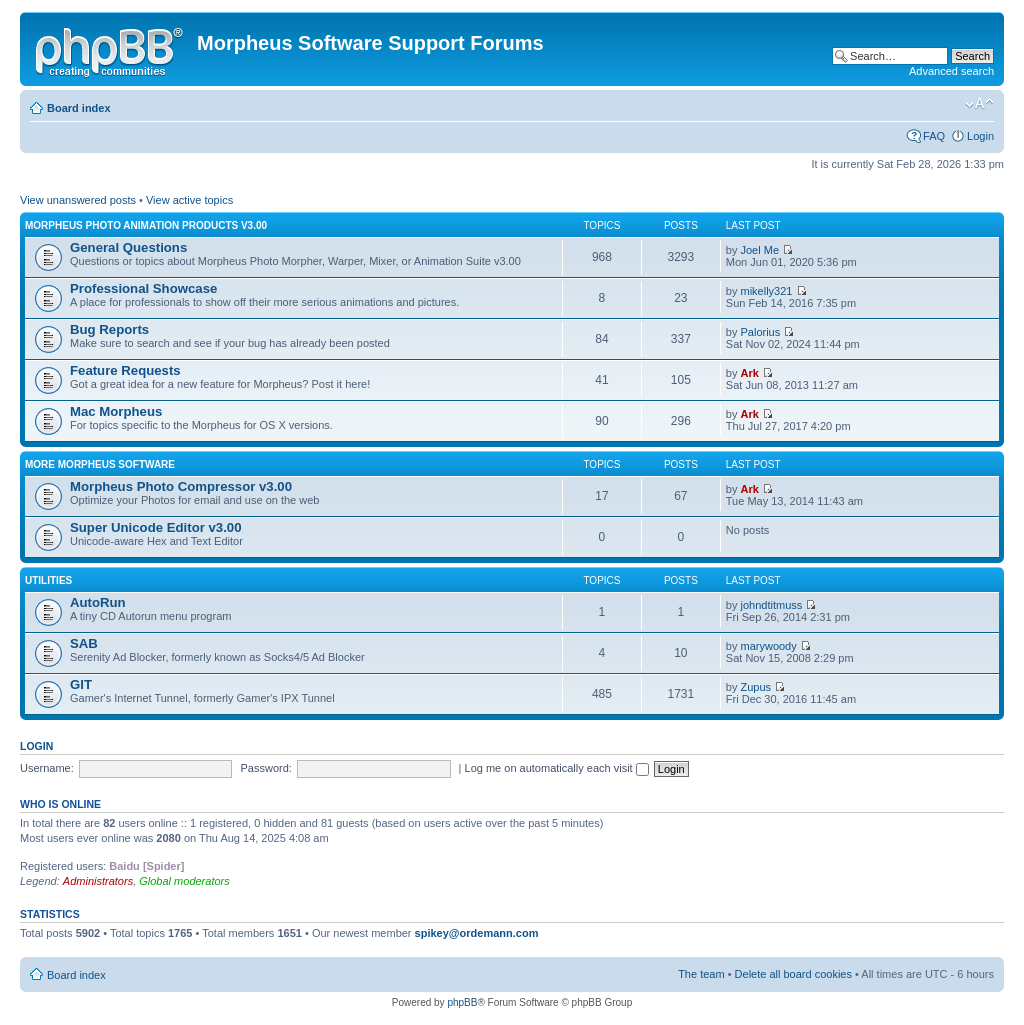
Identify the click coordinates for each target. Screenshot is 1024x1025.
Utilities (48, 580)
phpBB (462, 1002)
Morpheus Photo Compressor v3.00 (181, 486)
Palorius (761, 332)
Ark (750, 373)
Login (980, 136)
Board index (79, 108)
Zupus (756, 687)
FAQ (934, 136)
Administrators (98, 881)
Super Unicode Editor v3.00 (155, 527)
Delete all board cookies (793, 974)
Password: (266, 768)
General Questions (128, 247)
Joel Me (760, 250)
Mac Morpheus (116, 411)
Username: (47, 768)
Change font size (979, 104)
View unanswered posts (78, 200)
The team (701, 974)
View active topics (189, 200)
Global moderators (184, 881)
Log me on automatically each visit (557, 768)
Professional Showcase (143, 288)
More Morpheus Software (100, 464)
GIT (81, 684)
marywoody (769, 646)
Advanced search (951, 71)
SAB (84, 643)
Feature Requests (125, 370)
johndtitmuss (772, 605)
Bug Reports (109, 329)
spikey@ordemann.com (477, 933)
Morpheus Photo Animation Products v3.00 (146, 225)
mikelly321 (767, 291)
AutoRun (98, 602)
